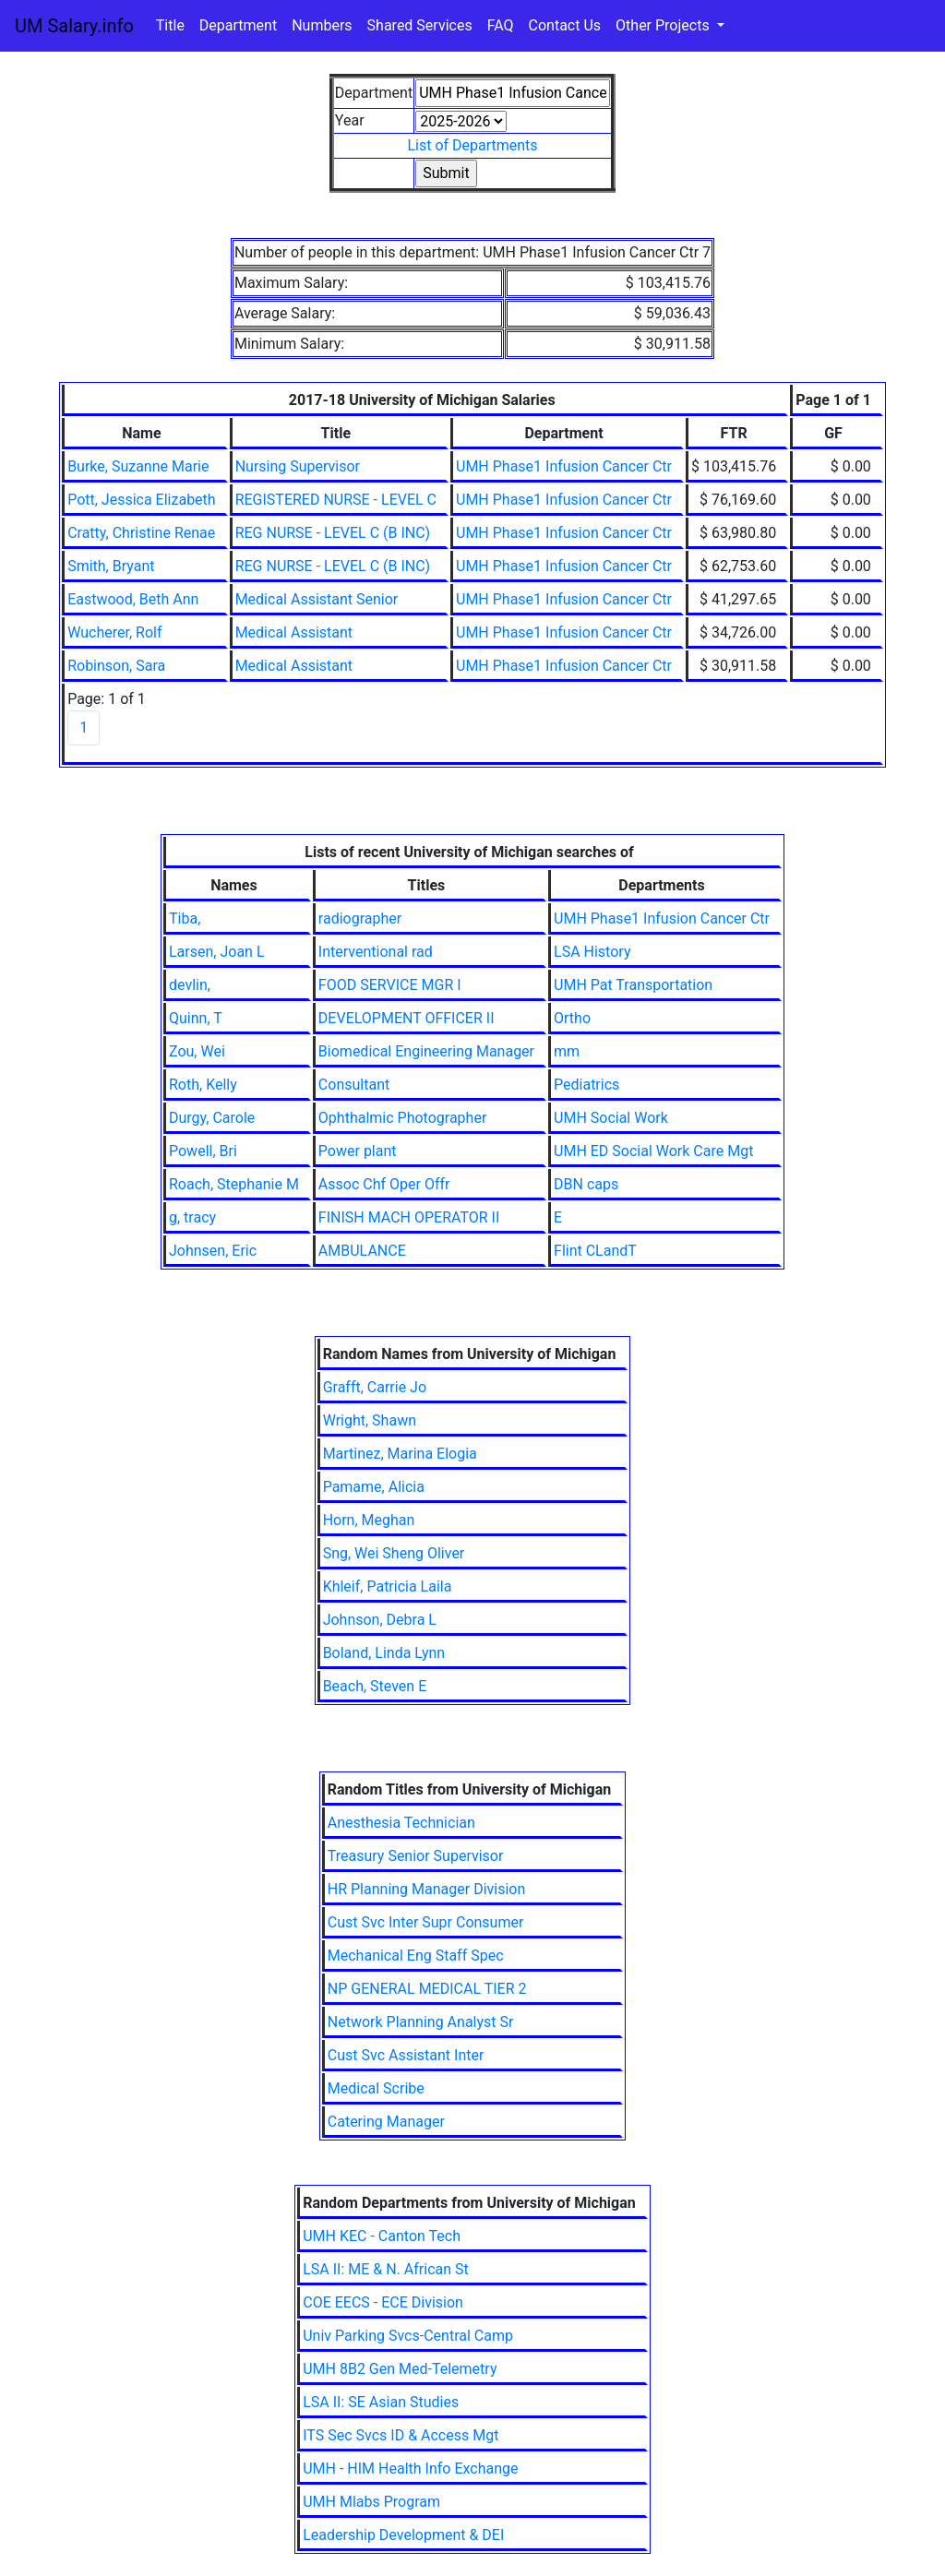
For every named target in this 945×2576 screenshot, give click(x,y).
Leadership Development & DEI (403, 2535)
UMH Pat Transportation (633, 985)
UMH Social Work (611, 1118)
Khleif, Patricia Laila (387, 1586)
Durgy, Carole (212, 1118)
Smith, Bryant (110, 566)
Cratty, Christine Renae (141, 533)
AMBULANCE (362, 1250)
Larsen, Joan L (217, 951)
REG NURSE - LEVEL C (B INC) (332, 533)
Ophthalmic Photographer (402, 1118)
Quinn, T (195, 1018)
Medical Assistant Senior (317, 599)
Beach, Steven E (375, 1686)
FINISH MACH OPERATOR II (408, 1217)
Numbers (322, 25)
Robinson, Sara (116, 665)
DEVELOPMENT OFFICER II (406, 1018)
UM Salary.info (74, 26)
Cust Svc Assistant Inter (406, 2055)
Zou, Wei (197, 1051)
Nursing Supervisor (297, 466)
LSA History (592, 951)
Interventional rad (375, 951)
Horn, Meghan (369, 1520)
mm (567, 1051)
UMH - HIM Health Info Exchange (410, 2468)
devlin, (189, 985)
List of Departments (472, 145)
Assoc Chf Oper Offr (384, 1184)
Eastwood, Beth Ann (132, 599)
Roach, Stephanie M (234, 1184)
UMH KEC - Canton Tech (382, 2236)
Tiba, (184, 918)
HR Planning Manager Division (427, 1889)
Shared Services (419, 25)
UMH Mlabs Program (371, 2501)
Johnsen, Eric (213, 1250)
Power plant (357, 1151)
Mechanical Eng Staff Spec (416, 1955)
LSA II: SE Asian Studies (381, 2402)
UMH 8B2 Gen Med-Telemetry (399, 2369)
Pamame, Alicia (374, 1487)
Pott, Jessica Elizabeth (141, 499)
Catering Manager (386, 2121)
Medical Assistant (294, 632)
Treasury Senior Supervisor (416, 1856)
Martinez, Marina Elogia (400, 1453)
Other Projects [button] (664, 25)
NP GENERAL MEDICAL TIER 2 (427, 1989)
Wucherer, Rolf (114, 632)
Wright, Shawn (369, 1420)
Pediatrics (586, 1084)
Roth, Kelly (203, 1084)
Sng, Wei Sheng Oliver (394, 1553)
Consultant (353, 1084)
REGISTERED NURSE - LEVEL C (336, 499)
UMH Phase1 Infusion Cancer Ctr (564, 466)
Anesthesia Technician (401, 1822)
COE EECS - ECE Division (383, 2302)
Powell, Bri (203, 1151)
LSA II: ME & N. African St (386, 2269)
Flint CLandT (595, 1250)
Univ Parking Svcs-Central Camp (408, 2335)
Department (238, 25)
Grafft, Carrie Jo (374, 1387)
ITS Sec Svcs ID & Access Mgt (400, 2435)
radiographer (359, 918)
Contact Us (565, 25)
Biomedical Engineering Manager (426, 1051)
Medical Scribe (376, 2088)
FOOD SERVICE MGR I (389, 985)
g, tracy (192, 1217)
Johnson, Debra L (380, 1619)
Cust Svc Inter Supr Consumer (426, 1922)
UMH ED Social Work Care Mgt (653, 1151)
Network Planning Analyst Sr (421, 2022)
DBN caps (586, 1184)
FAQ (500, 25)
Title (170, 25)
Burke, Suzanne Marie (138, 466)
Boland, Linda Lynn (384, 1653)
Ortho (572, 1018)
